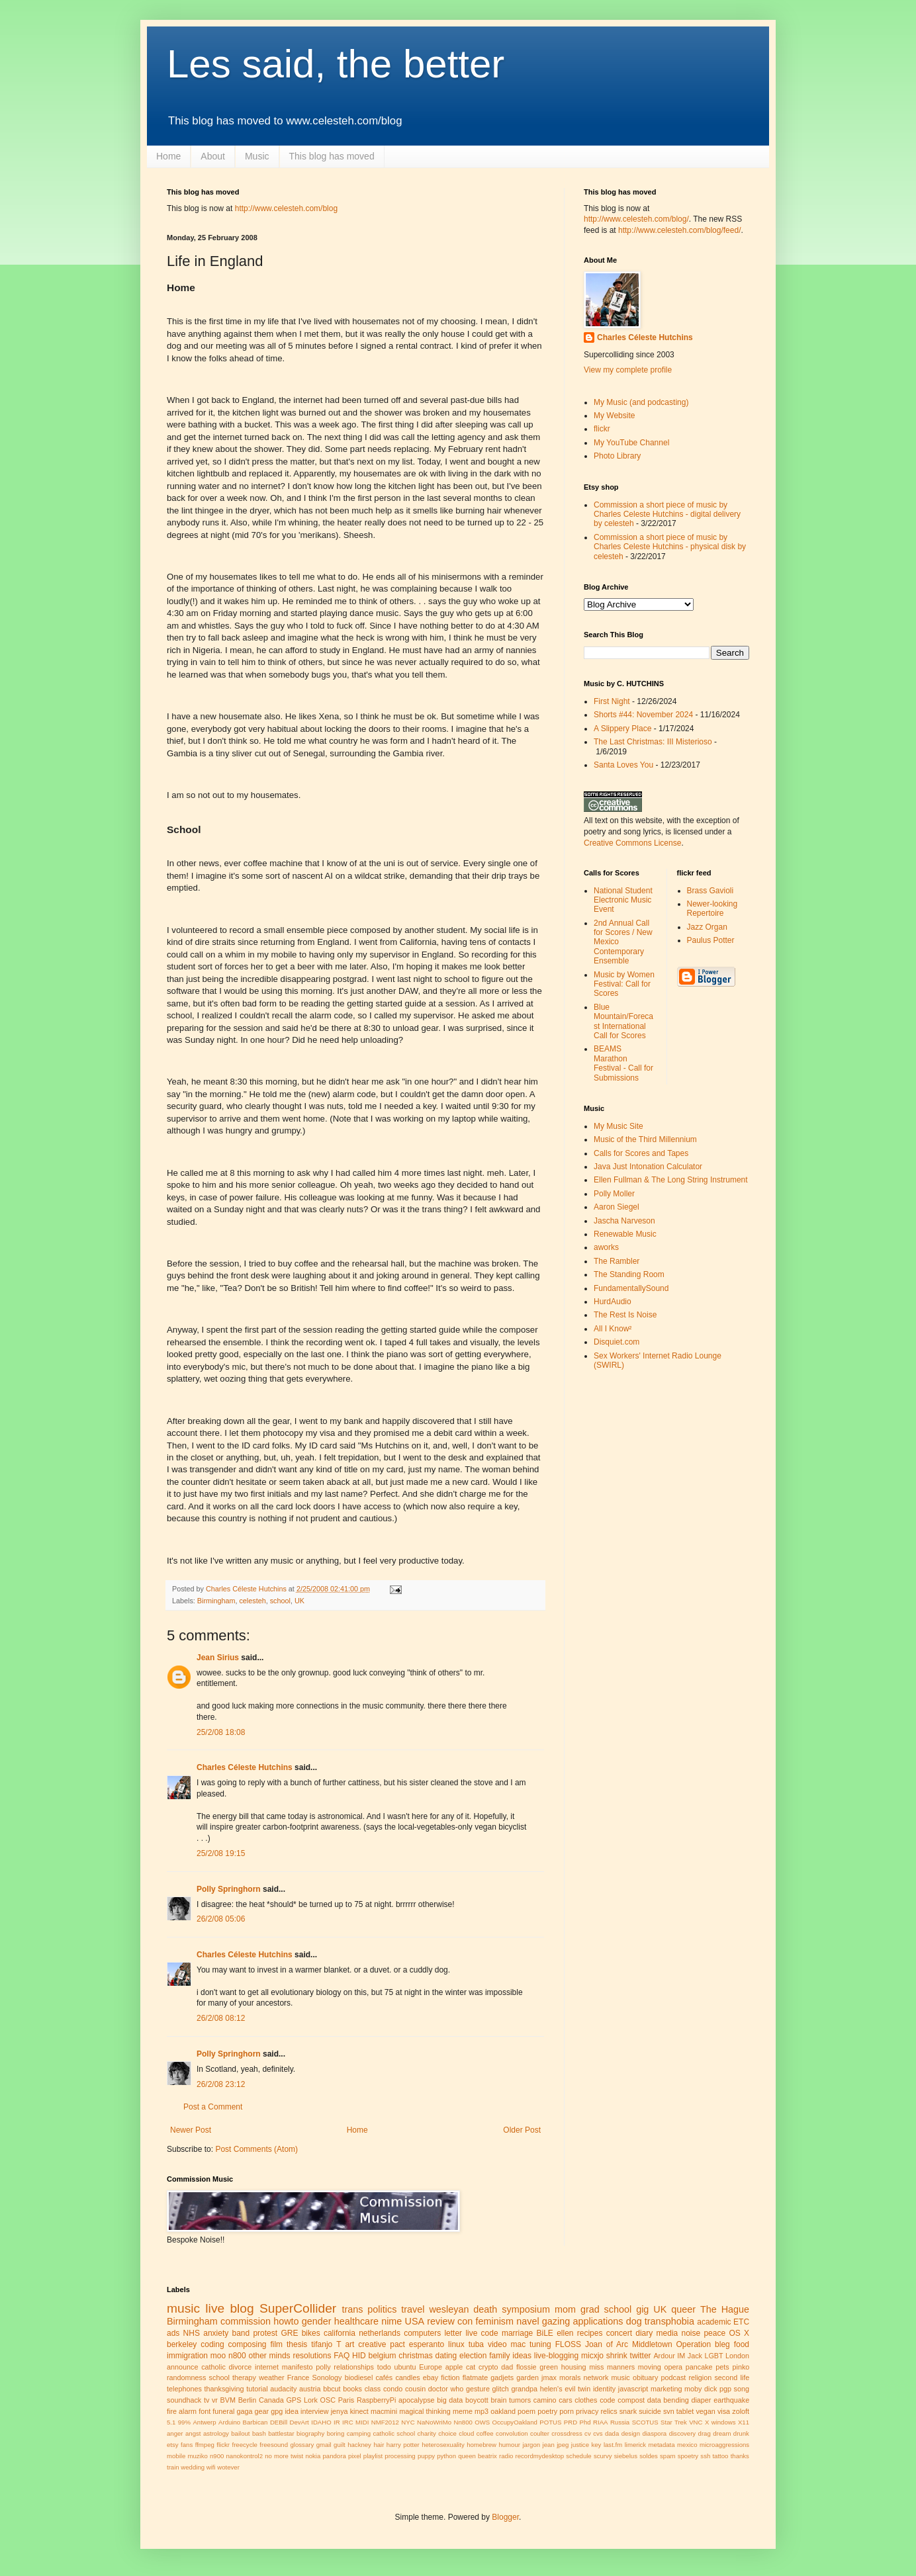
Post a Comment (212, 2106)
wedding (193, 2467)
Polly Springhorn (229, 1889)
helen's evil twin (565, 2389)
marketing (666, 2389)
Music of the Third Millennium (645, 1139)
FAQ (341, 2355)
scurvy (603, 2456)
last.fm (613, 2444)
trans (352, 2309)
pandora (334, 2456)
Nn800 (463, 2422)
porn (566, 2411)
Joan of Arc (606, 2344)
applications (597, 2321)
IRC (347, 2422)
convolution (512, 2433)
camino (545, 2400)
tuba (476, 2344)
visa (723, 2411)
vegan (705, 2411)
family (499, 2355)
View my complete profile (628, 370)
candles (407, 2377)
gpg (277, 2411)
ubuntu (405, 2367)
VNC (695, 2422)
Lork (311, 2400)
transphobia (669, 2321)
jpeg (563, 2444)
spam (667, 2456)
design (630, 2433)
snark (628, 2411)
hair (378, 2444)
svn (668, 2411)
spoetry (688, 2456)
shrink (616, 2355)
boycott (476, 2400)
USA (415, 2321)
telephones (184, 2389)
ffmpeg (204, 2444)
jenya (339, 2411)
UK (299, 1601)
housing (573, 2367)
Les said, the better (335, 64)
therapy (244, 2377)
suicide (650, 2411)
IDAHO (321, 2422)
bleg (722, 2344)
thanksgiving (224, 2389)
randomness (186, 2377)
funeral (223, 2411)
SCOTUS (645, 2422)
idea (291, 2411)
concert (619, 2333)
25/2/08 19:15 (221, 1853)
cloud (466, 2433)
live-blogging (556, 2355)
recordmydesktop (540, 2456)
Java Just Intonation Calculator (648, 1166)
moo (218, 2355)
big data (450, 2400)
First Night (612, 701)
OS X (739, 2333)
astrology (216, 2433)
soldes (648, 2456)
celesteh (252, 1601)
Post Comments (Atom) (256, 2149)
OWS (482, 2422)
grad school (605, 2309)
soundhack (184, 2400)
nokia (312, 2456)
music (183, 2308)
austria (309, 2389)
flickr (602, 428)
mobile (176, 2456)
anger (175, 2433)
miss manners (612, 2367)
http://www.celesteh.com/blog (286, 208)
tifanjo (321, 2344)
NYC (407, 2422)
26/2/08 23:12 (221, 2084)
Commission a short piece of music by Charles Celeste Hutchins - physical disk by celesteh (670, 547)
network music (607, 2377)
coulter (539, 2433)
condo (392, 2389)
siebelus (625, 2456)
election (472, 2355)
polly (323, 2367)
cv (587, 2433)
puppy (426, 2456)
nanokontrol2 (244, 2456)
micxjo (592, 2355)
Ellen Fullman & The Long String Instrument (671, 1179)
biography (310, 2433)
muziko (197, 2456)
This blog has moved (332, 156)
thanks (740, 2456)
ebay (430, 2377)
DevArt (298, 2422)
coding (212, 2344)
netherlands (379, 2333)
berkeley (182, 2344)
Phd (585, 2422)
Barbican (255, 2422)
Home (168, 156)
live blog (229, 2308)
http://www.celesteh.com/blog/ (636, 219)
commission (245, 2321)
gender (317, 2321)
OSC (328, 2400)
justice (580, 2444)
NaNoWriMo (434, 2422)
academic (714, 2322)
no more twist (284, 2456)
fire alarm (182, 2411)
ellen (565, 2333)
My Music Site (618, 1126)
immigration (187, 2355)
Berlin (247, 2400)
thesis (297, 2344)
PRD (570, 2422)
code (607, 2400)
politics (381, 2309)
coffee (485, 2433)
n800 (237, 2355)
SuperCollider (297, 2308)
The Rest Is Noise (625, 1314)
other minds (269, 2355)
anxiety (215, 2333)
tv (206, 2400)
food (741, 2344)
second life (731, 2377)
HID (359, 2355)
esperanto (426, 2344)
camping (359, 2433)
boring (336, 2433)
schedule (578, 2456)
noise (690, 2333)
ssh (705, 2456)
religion (699, 2377)
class (373, 2389)
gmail (324, 2444)
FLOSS (568, 2344)
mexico (687, 2444)
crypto (488, 2367)
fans (187, 2444)
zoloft (740, 2411)
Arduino (229, 2422)
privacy (587, 2411)
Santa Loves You (623, 765)
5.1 (171, 2422)
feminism (494, 2321)
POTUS (550, 2422)
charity (427, 2433)
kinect (359, 2411)
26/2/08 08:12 (221, 2018)
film (276, 2344)
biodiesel (359, 2377)
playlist (373, 2456)
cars (565, 2400)
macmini (384, 2411)
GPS (293, 2400)
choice (447, 2433)
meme (463, 2411)
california (339, 2333)
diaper (701, 2400)
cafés (383, 2377)
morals (569, 2377)
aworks (606, 1247)
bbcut (331, 2389)
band (241, 2333)
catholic (213, 2367)
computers (422, 2333)
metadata (662, 2444)
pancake (699, 2367)
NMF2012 (385, 2422)
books (352, 2389)
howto (285, 2321)
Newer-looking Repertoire (712, 908)
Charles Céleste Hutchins (245, 1767)
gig (642, 2309)
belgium (382, 2355)
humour (509, 2444)
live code (481, 2333)
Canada (271, 2400)
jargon (531, 2444)
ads (173, 2333)
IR (337, 2422)
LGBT (713, 2356)
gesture (478, 2389)
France (298, 2377)
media (667, 2333)
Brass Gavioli (710, 890)
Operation (693, 2344)
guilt (339, 2444)
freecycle (244, 2444)
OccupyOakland (514, 2422)
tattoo (720, 2456)
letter (453, 2333)
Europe (430, 2367)
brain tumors (510, 2400)
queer (683, 2309)
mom (565, 2309)
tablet (685, 2411)
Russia (619, 2422)
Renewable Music (625, 1234)
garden (527, 2377)
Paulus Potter (711, 940)
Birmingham (216, 1601)
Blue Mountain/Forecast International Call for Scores (623, 1021)
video (497, 2344)
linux (456, 2344)
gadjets (502, 2377)
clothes (585, 2400)
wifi (211, 2467)
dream (722, 2433)
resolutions (312, 2355)
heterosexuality (443, 2444)
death (485, 2309)
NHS (191, 2333)
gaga (244, 2411)
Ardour (663, 2356)
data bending (668, 2400)
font (204, 2411)
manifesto (297, 2367)
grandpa (524, 2389)
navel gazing (543, 2321)
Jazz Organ (707, 927)
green (548, 2367)
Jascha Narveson (624, 1220)
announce (182, 2367)
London (737, 2356)
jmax (549, 2377)
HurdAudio (612, 1301)
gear (262, 2411)
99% (184, 2422)
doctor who (445, 2389)
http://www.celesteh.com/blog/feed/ (679, 230)
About (213, 156)
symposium (526, 2309)
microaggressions (724, 2444)
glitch (500, 2389)
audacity (283, 2389)
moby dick (700, 2389)
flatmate (475, 2377)
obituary (645, 2377)
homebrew (481, 2444)
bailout (240, 2433)
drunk (741, 2433)
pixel (354, 2456)
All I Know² (612, 1328)
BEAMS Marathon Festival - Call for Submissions (623, 1063)
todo (384, 2367)
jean (549, 2444)
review (441, 2321)
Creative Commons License (632, 843)
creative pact (381, 2344)
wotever (228, 2467)
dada (612, 2433)
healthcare (356, 2321)
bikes (311, 2333)
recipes (590, 2333)
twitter (640, 2355)
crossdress (566, 2433)
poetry (547, 2411)
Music (257, 156)
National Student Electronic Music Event (623, 900)
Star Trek (674, 2422)
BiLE (545, 2333)
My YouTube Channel (631, 442)
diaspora (654, 2433)
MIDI (362, 2422)
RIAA (600, 2422)
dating (446, 2355)
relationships (354, 2367)
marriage (517, 2333)
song (741, 2389)
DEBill (278, 2422)
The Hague (724, 2309)
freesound (273, 2444)
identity (604, 2389)
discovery (682, 2433)
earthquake (731, 2400)
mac (518, 2344)
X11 (743, 2422)
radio (506, 2456)
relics (608, 2411)
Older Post (522, 2130)
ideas (521, 2355)
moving (649, 2367)
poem (526, 2411)
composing (247, 2344)
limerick (636, 2444)
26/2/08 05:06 (221, 1919)
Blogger (505, 2517)
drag (704, 2433)
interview (314, 2411)
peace (714, 2333)
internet (267, 2367)
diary (644, 2333)
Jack (695, 2356)
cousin (415, 2389)
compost (631, 2400)
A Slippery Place (622, 728)
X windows (720, 2422)
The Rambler (616, 1261)
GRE (289, 2333)
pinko (740, 2367)
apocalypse (416, 2400)
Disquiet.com (616, 1342)
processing (400, 2456)
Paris (346, 2400)
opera (673, 2367)
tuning (540, 2344)
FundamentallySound (631, 1288)
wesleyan (449, 2309)
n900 (217, 2456)
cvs (597, 2433)
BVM (228, 2400)
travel (412, 2309)
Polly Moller (614, 1193)
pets (722, 2367)
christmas (415, 2355)
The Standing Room (629, 1274)
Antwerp (204, 2422)
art (349, 2344)
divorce (240, 2367)
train (173, 2467)
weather (271, 2377)
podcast (673, 2377)
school (280, 1601)
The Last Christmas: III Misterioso (653, 741)
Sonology (327, 2377)
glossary (302, 2444)
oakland (503, 2411)
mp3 (481, 2411)
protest (265, 2333)
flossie (526, 2367)
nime (391, 2321)
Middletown (652, 2344)
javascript (633, 2389)
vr (215, 2400)
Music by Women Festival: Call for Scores (624, 984)
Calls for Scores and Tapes (641, 1153)
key (596, 2444)
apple (454, 2367)
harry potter (403, 2444)
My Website (614, 415)
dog (634, 2321)
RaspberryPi (376, 2400)
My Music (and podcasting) (641, 402)
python (446, 2456)
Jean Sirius (218, 1657)
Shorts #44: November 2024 (643, 714)
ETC (741, 2322)
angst (193, 2433)
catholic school (394, 2433)
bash (259, 2433)
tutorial (256, 2389)
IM (681, 2356)
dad (507, 2367)
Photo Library (617, 456)
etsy (173, 2444)
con (465, 2321)
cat (470, 2367)
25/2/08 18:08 (221, 1732)
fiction (450, 2377)
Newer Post (190, 2130)
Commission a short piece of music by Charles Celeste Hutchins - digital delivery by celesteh (667, 514)
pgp (725, 2389)
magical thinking (425, 2411)
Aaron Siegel (616, 1207)
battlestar (281, 2433)
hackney (359, 2444)
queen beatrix (477, 2456)
